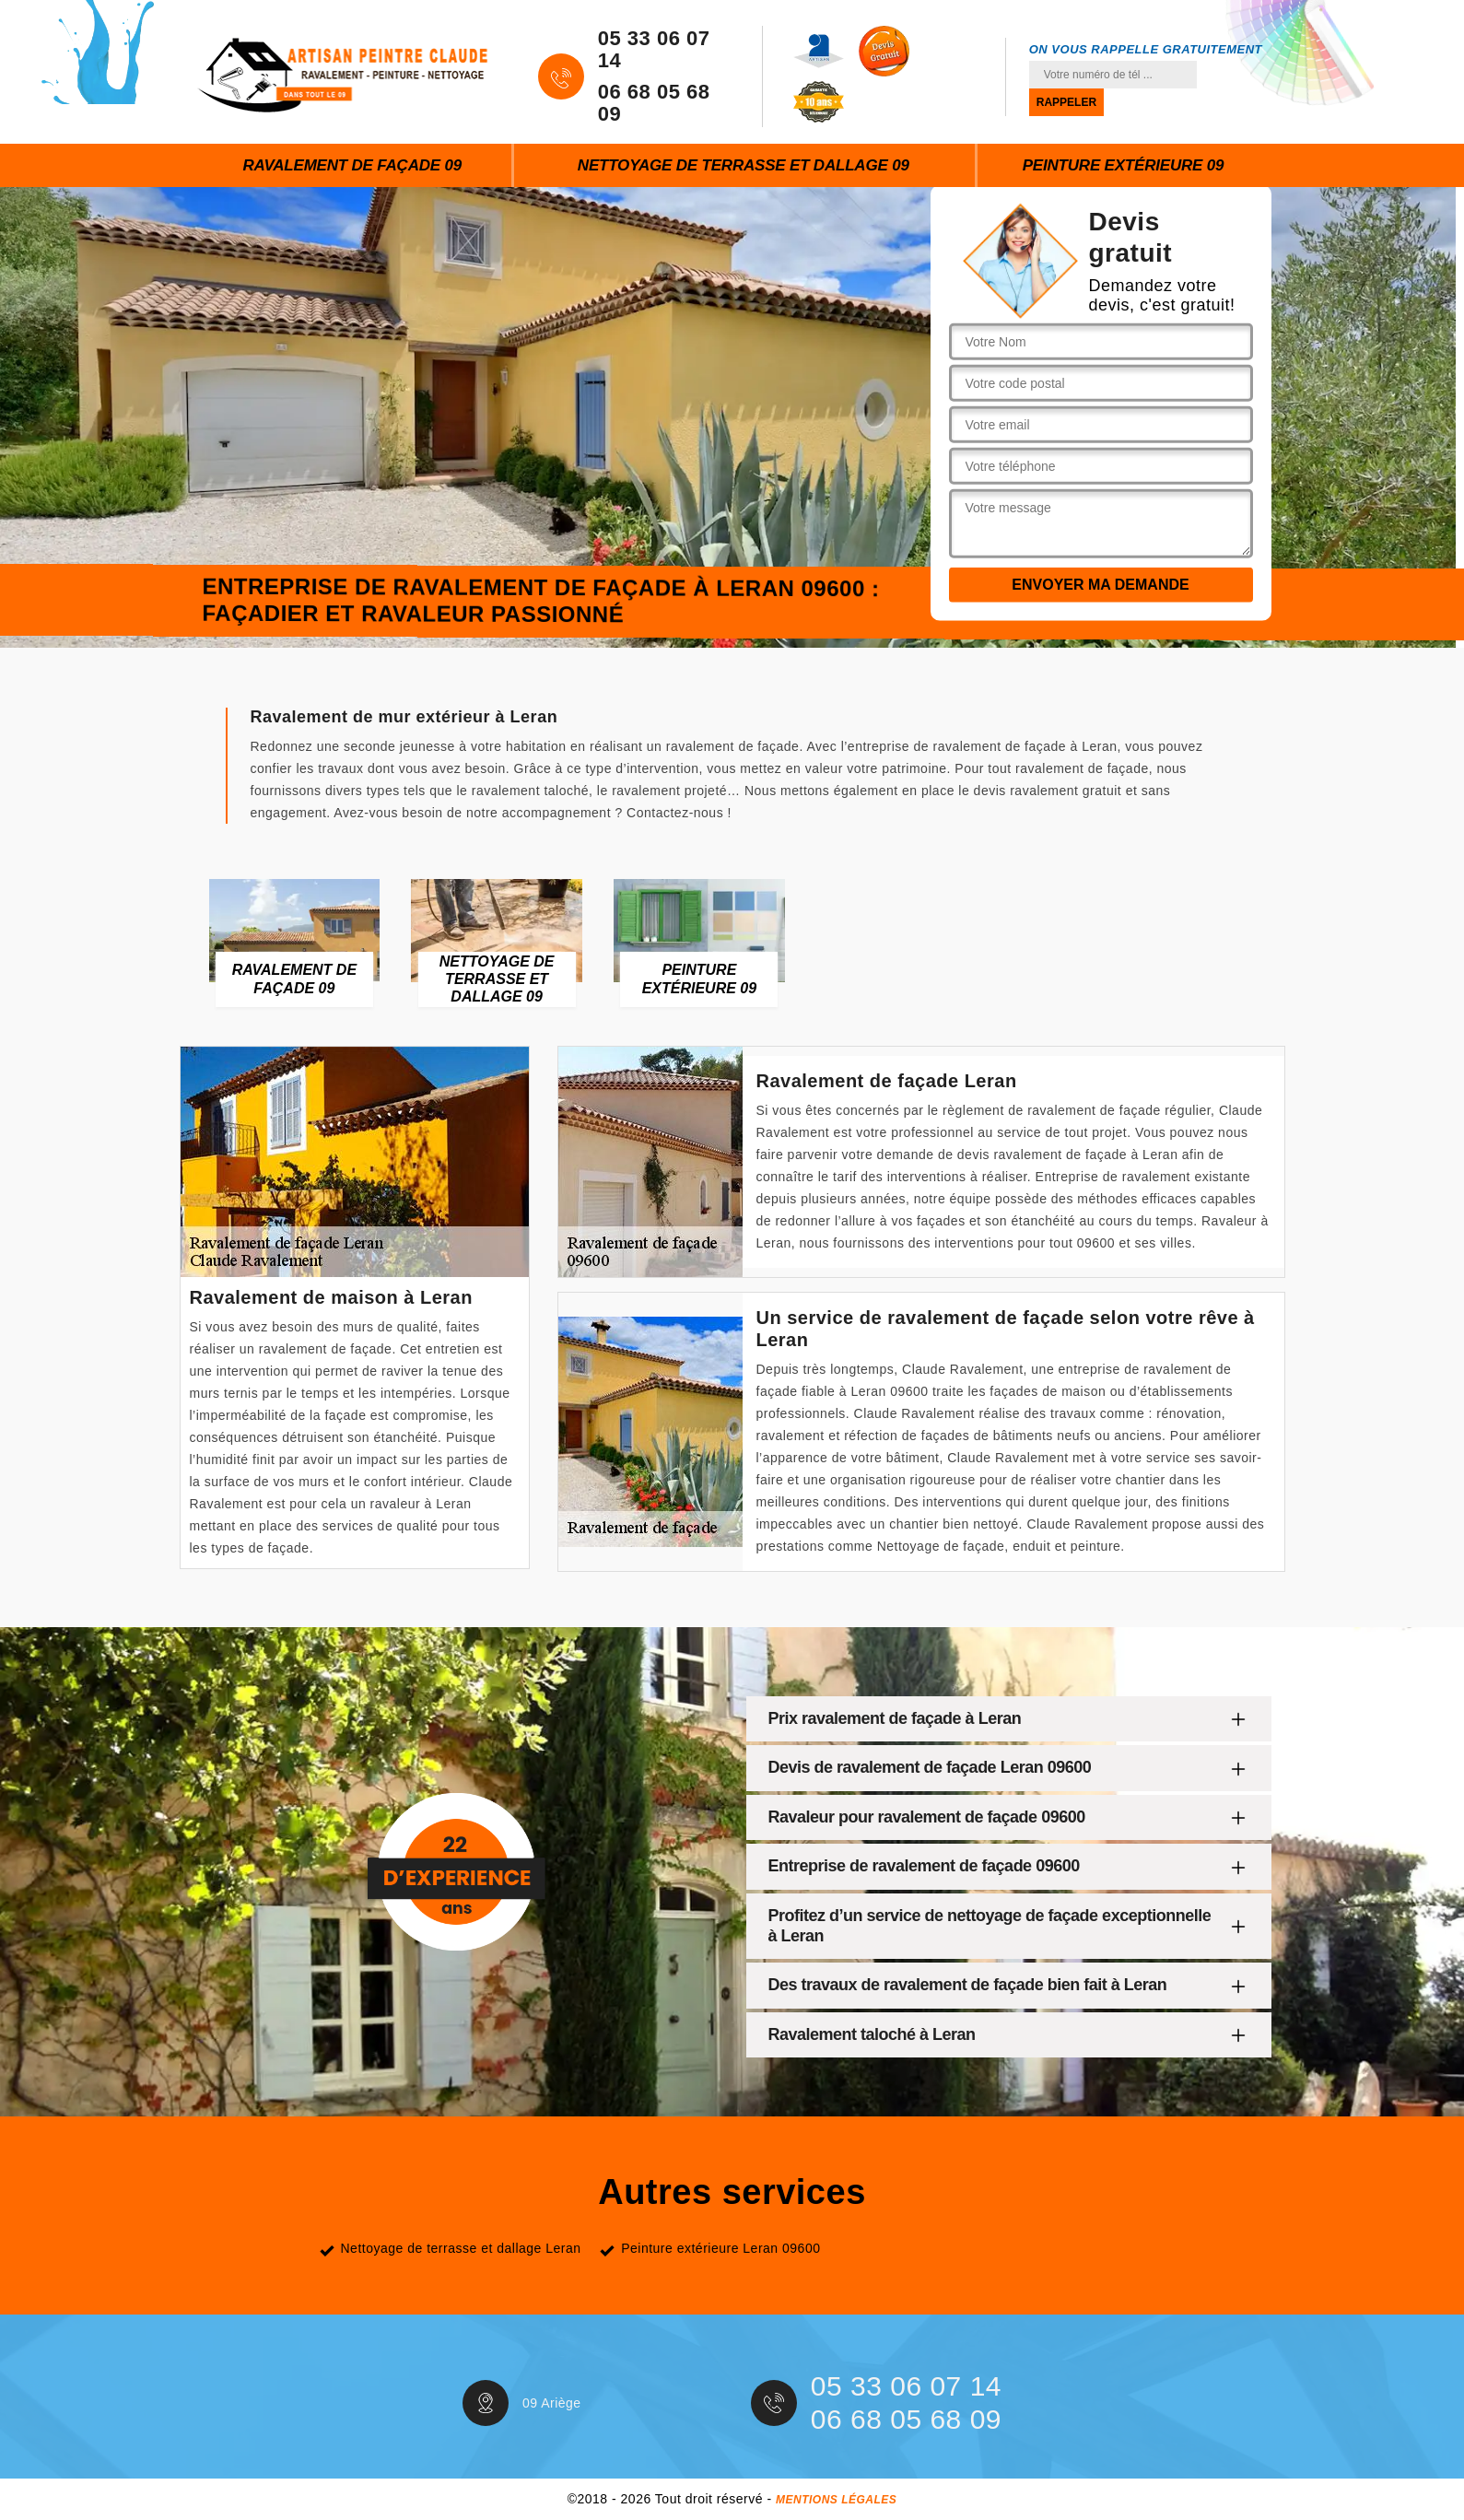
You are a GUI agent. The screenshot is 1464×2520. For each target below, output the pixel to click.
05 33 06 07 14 (654, 50)
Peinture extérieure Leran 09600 (720, 2248)
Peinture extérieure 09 (1123, 165)
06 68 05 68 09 (654, 103)
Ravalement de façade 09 (352, 165)
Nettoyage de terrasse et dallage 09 (743, 165)
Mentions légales (836, 2499)
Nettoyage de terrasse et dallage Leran (461, 2248)
